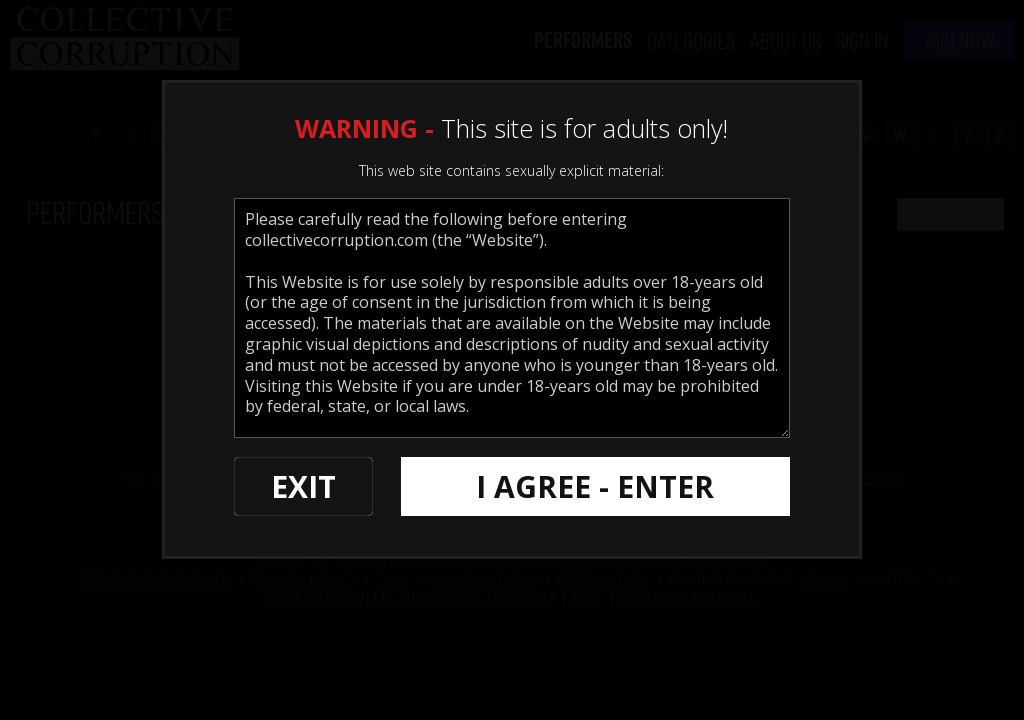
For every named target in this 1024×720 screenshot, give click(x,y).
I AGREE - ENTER (595, 486)
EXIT (303, 486)
